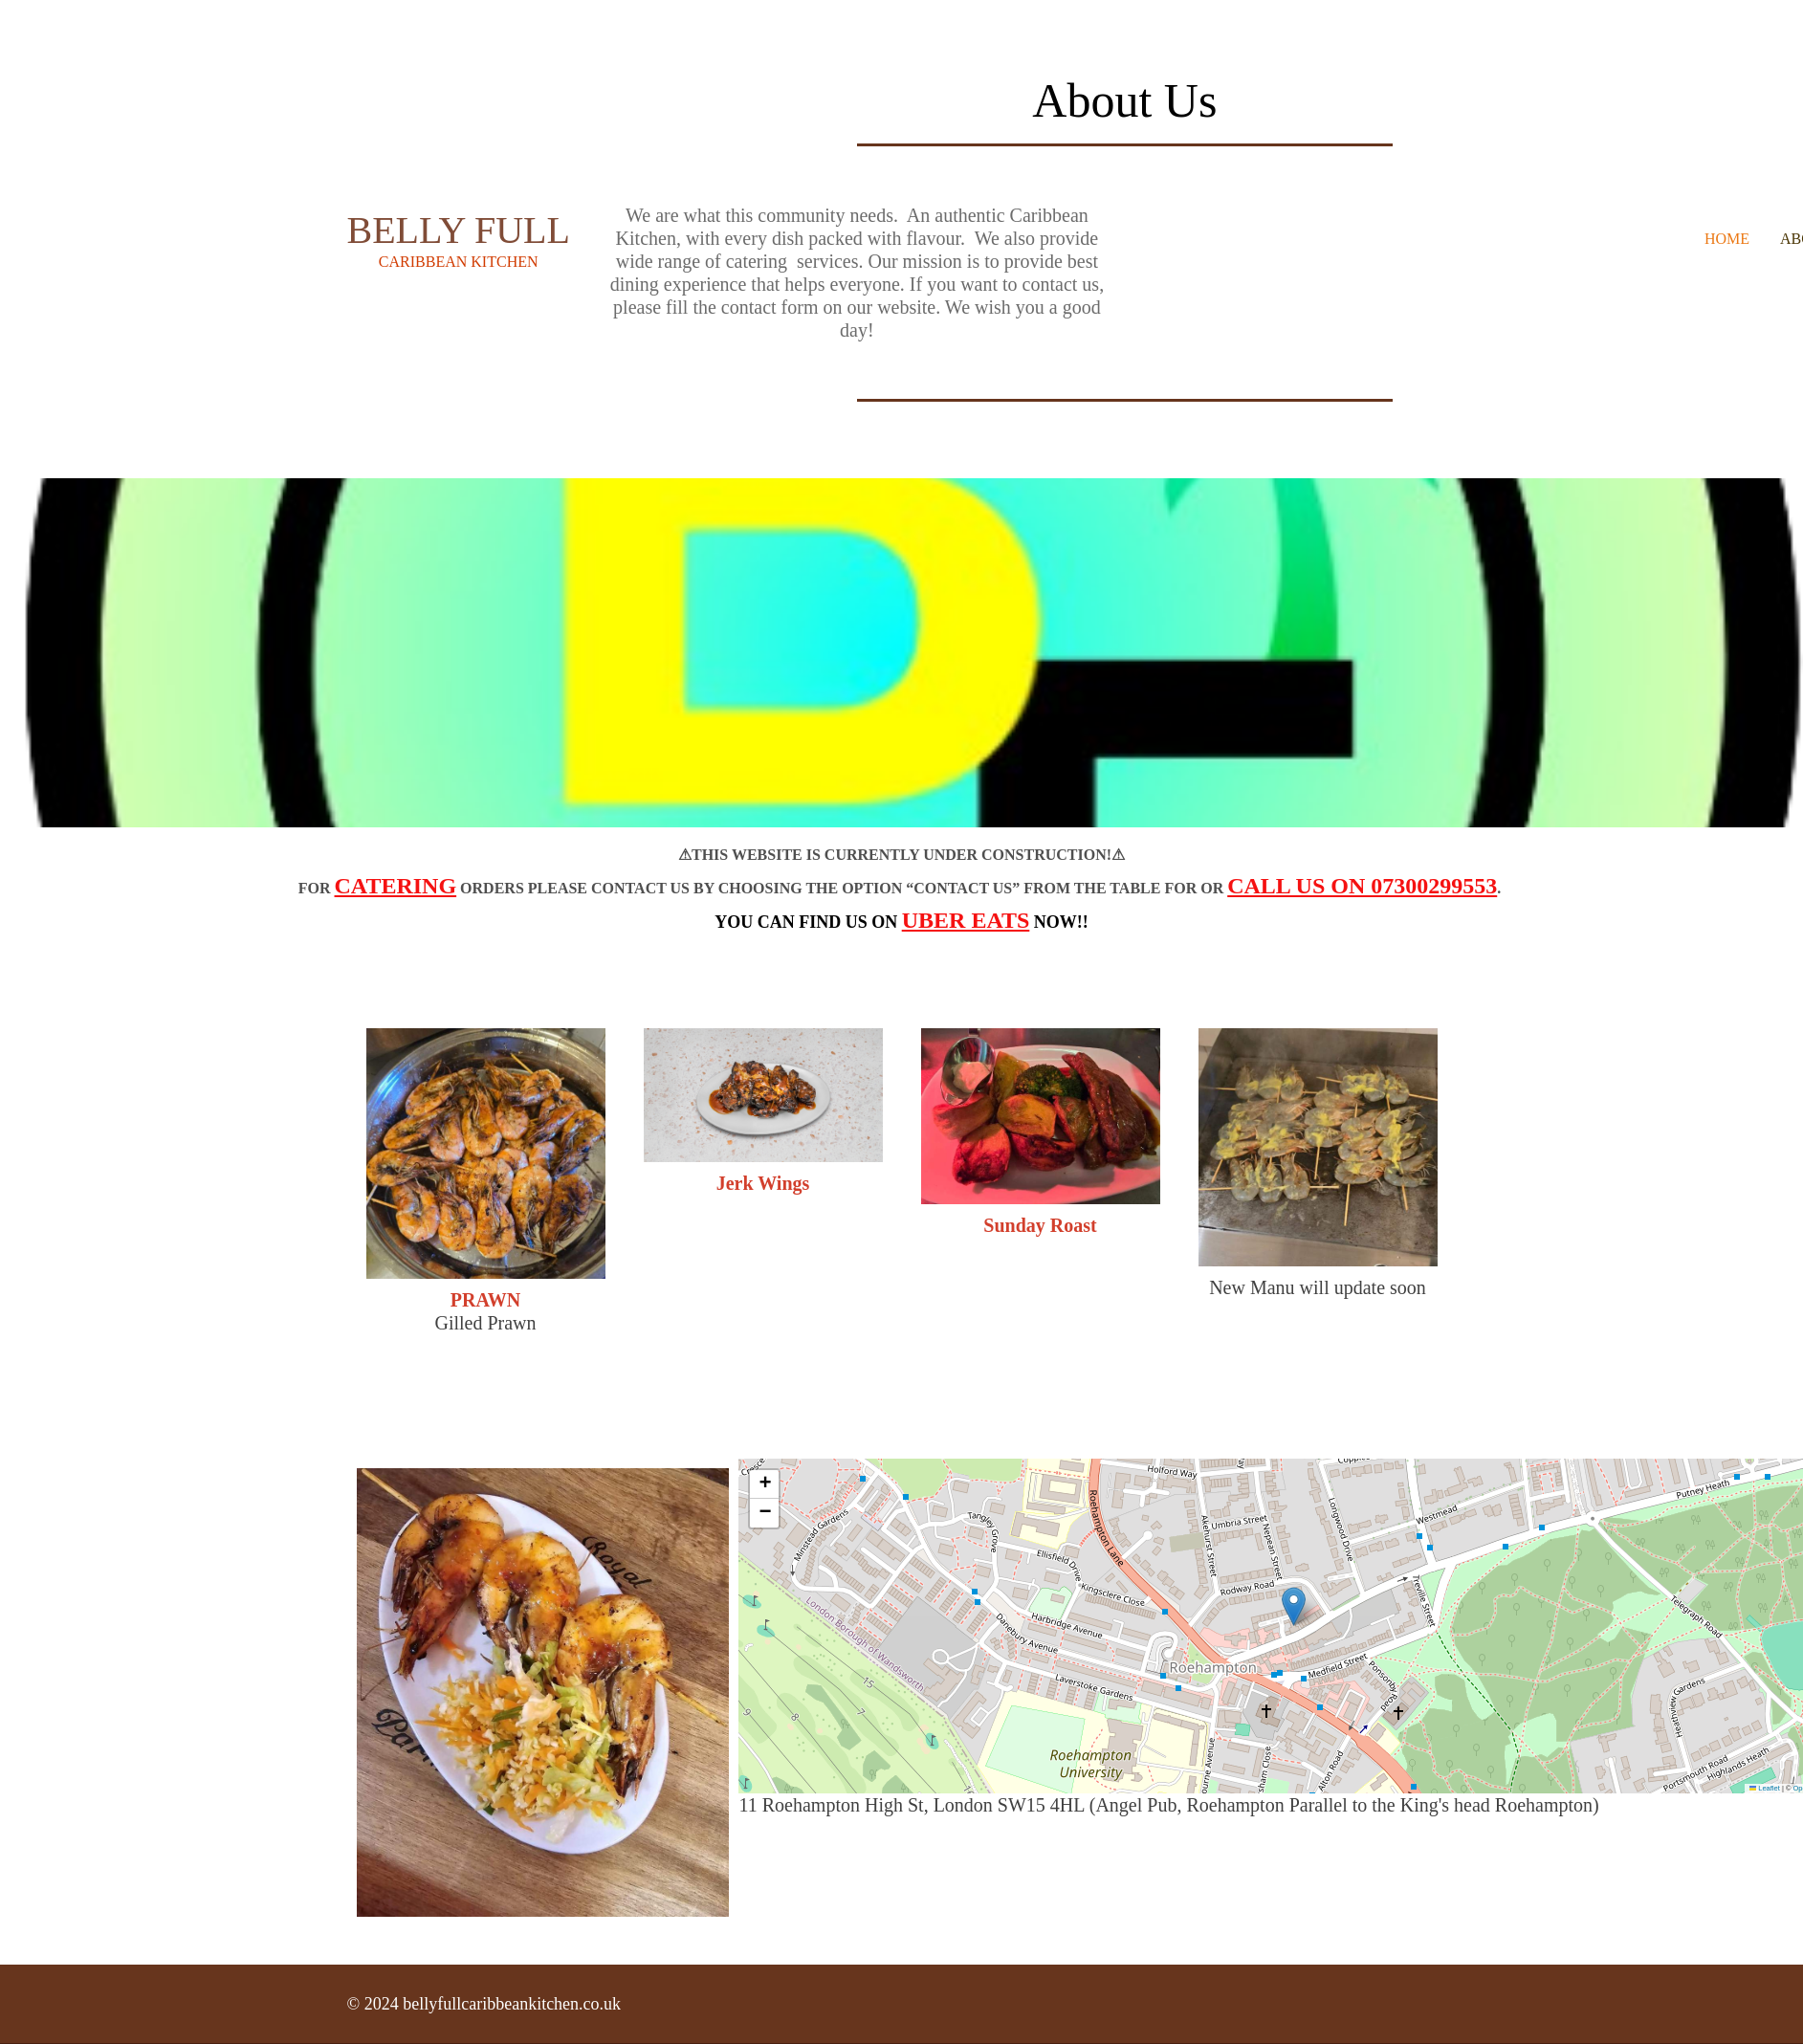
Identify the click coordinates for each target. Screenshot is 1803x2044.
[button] (1294, 1606)
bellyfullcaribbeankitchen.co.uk (512, 2003)
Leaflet (1764, 1788)
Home (1726, 239)
